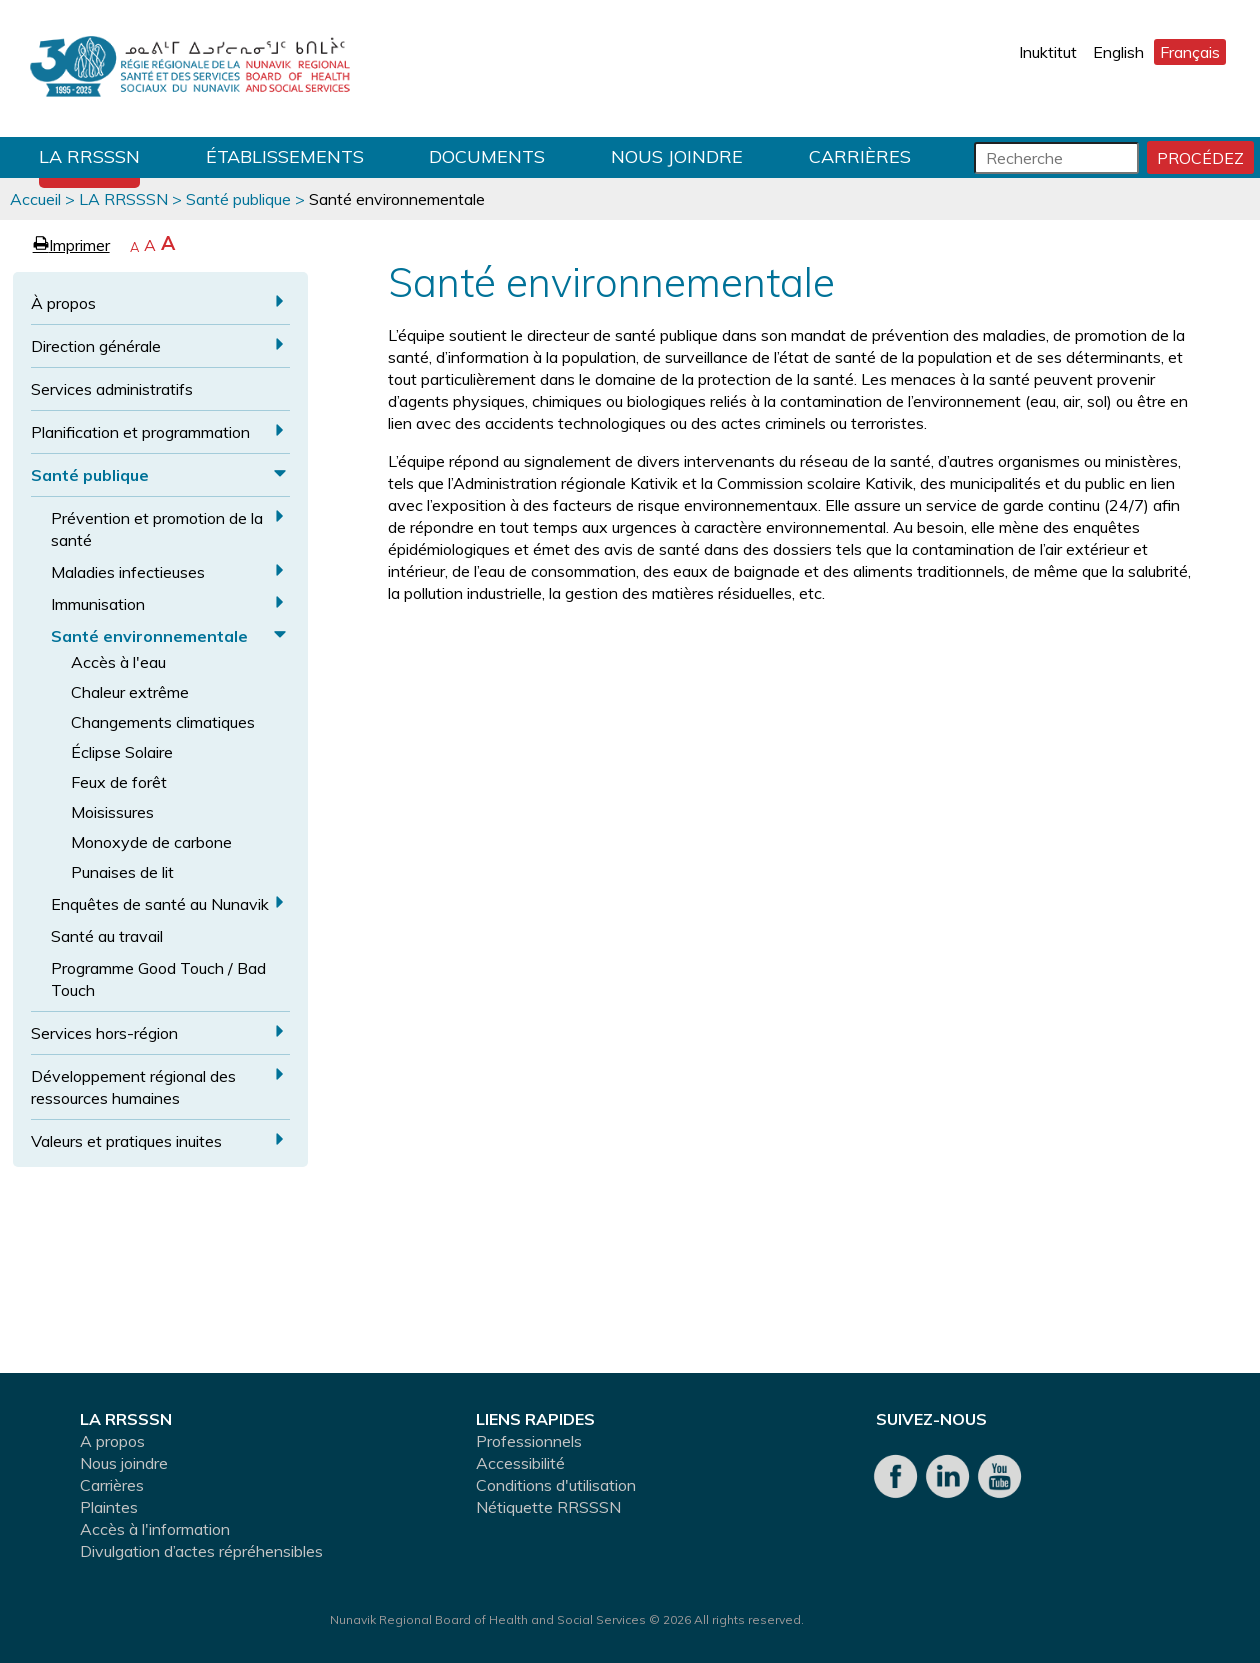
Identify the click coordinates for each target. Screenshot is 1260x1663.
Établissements (285, 156)
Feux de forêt (119, 782)
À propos (63, 303)
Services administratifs (112, 389)
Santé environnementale (149, 636)
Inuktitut (1048, 52)
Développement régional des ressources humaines (133, 1087)
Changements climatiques (163, 722)
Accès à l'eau (118, 662)
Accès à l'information (155, 1529)
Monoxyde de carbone (151, 842)
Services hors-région (104, 1033)
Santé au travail (107, 936)
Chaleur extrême (130, 692)
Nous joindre (677, 156)
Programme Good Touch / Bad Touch (158, 979)
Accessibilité (520, 1463)
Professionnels (529, 1441)
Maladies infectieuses (128, 572)
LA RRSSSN (89, 156)
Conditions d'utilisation (556, 1485)
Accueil (35, 199)
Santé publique (238, 199)
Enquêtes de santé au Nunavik (160, 904)
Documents (487, 156)
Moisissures (112, 812)
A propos (112, 1441)
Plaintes (109, 1507)
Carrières (860, 156)
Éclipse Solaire (122, 752)
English (1118, 52)
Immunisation (98, 604)
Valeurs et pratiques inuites (126, 1141)
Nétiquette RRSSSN (548, 1507)
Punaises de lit (122, 872)
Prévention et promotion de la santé (157, 529)
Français (1190, 52)
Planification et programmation (140, 432)
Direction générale (96, 346)
